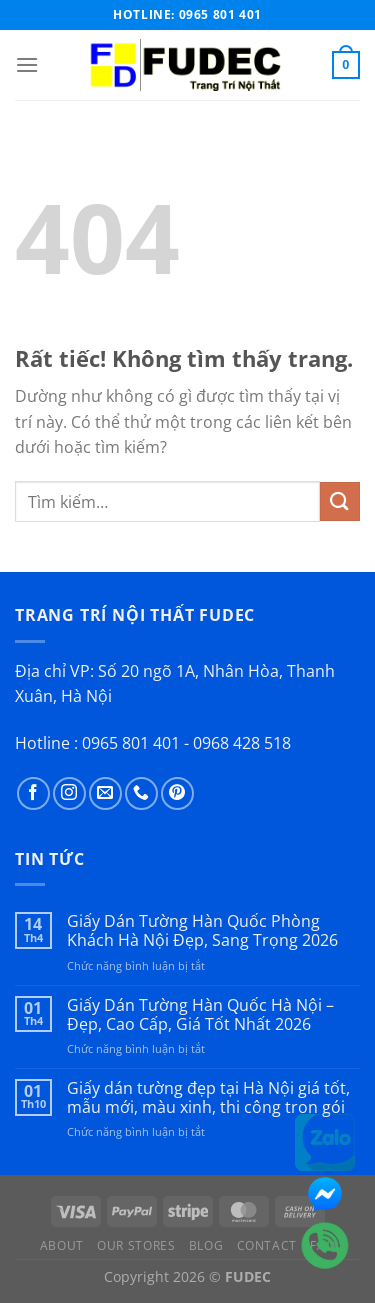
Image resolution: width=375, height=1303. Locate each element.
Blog (206, 1245)
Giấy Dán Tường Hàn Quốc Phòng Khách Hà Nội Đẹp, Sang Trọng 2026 (202, 931)
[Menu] (27, 64)
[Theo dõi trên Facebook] (33, 793)
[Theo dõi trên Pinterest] (177, 793)
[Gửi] (340, 501)
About (62, 1245)
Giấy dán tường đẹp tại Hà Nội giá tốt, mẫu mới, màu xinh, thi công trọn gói (208, 1098)
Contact (267, 1245)
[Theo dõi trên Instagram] (69, 793)
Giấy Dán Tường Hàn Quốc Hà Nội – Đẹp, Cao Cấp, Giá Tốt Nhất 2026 (200, 1015)
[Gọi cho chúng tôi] (141, 793)
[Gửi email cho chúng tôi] (105, 793)
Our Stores (136, 1245)
